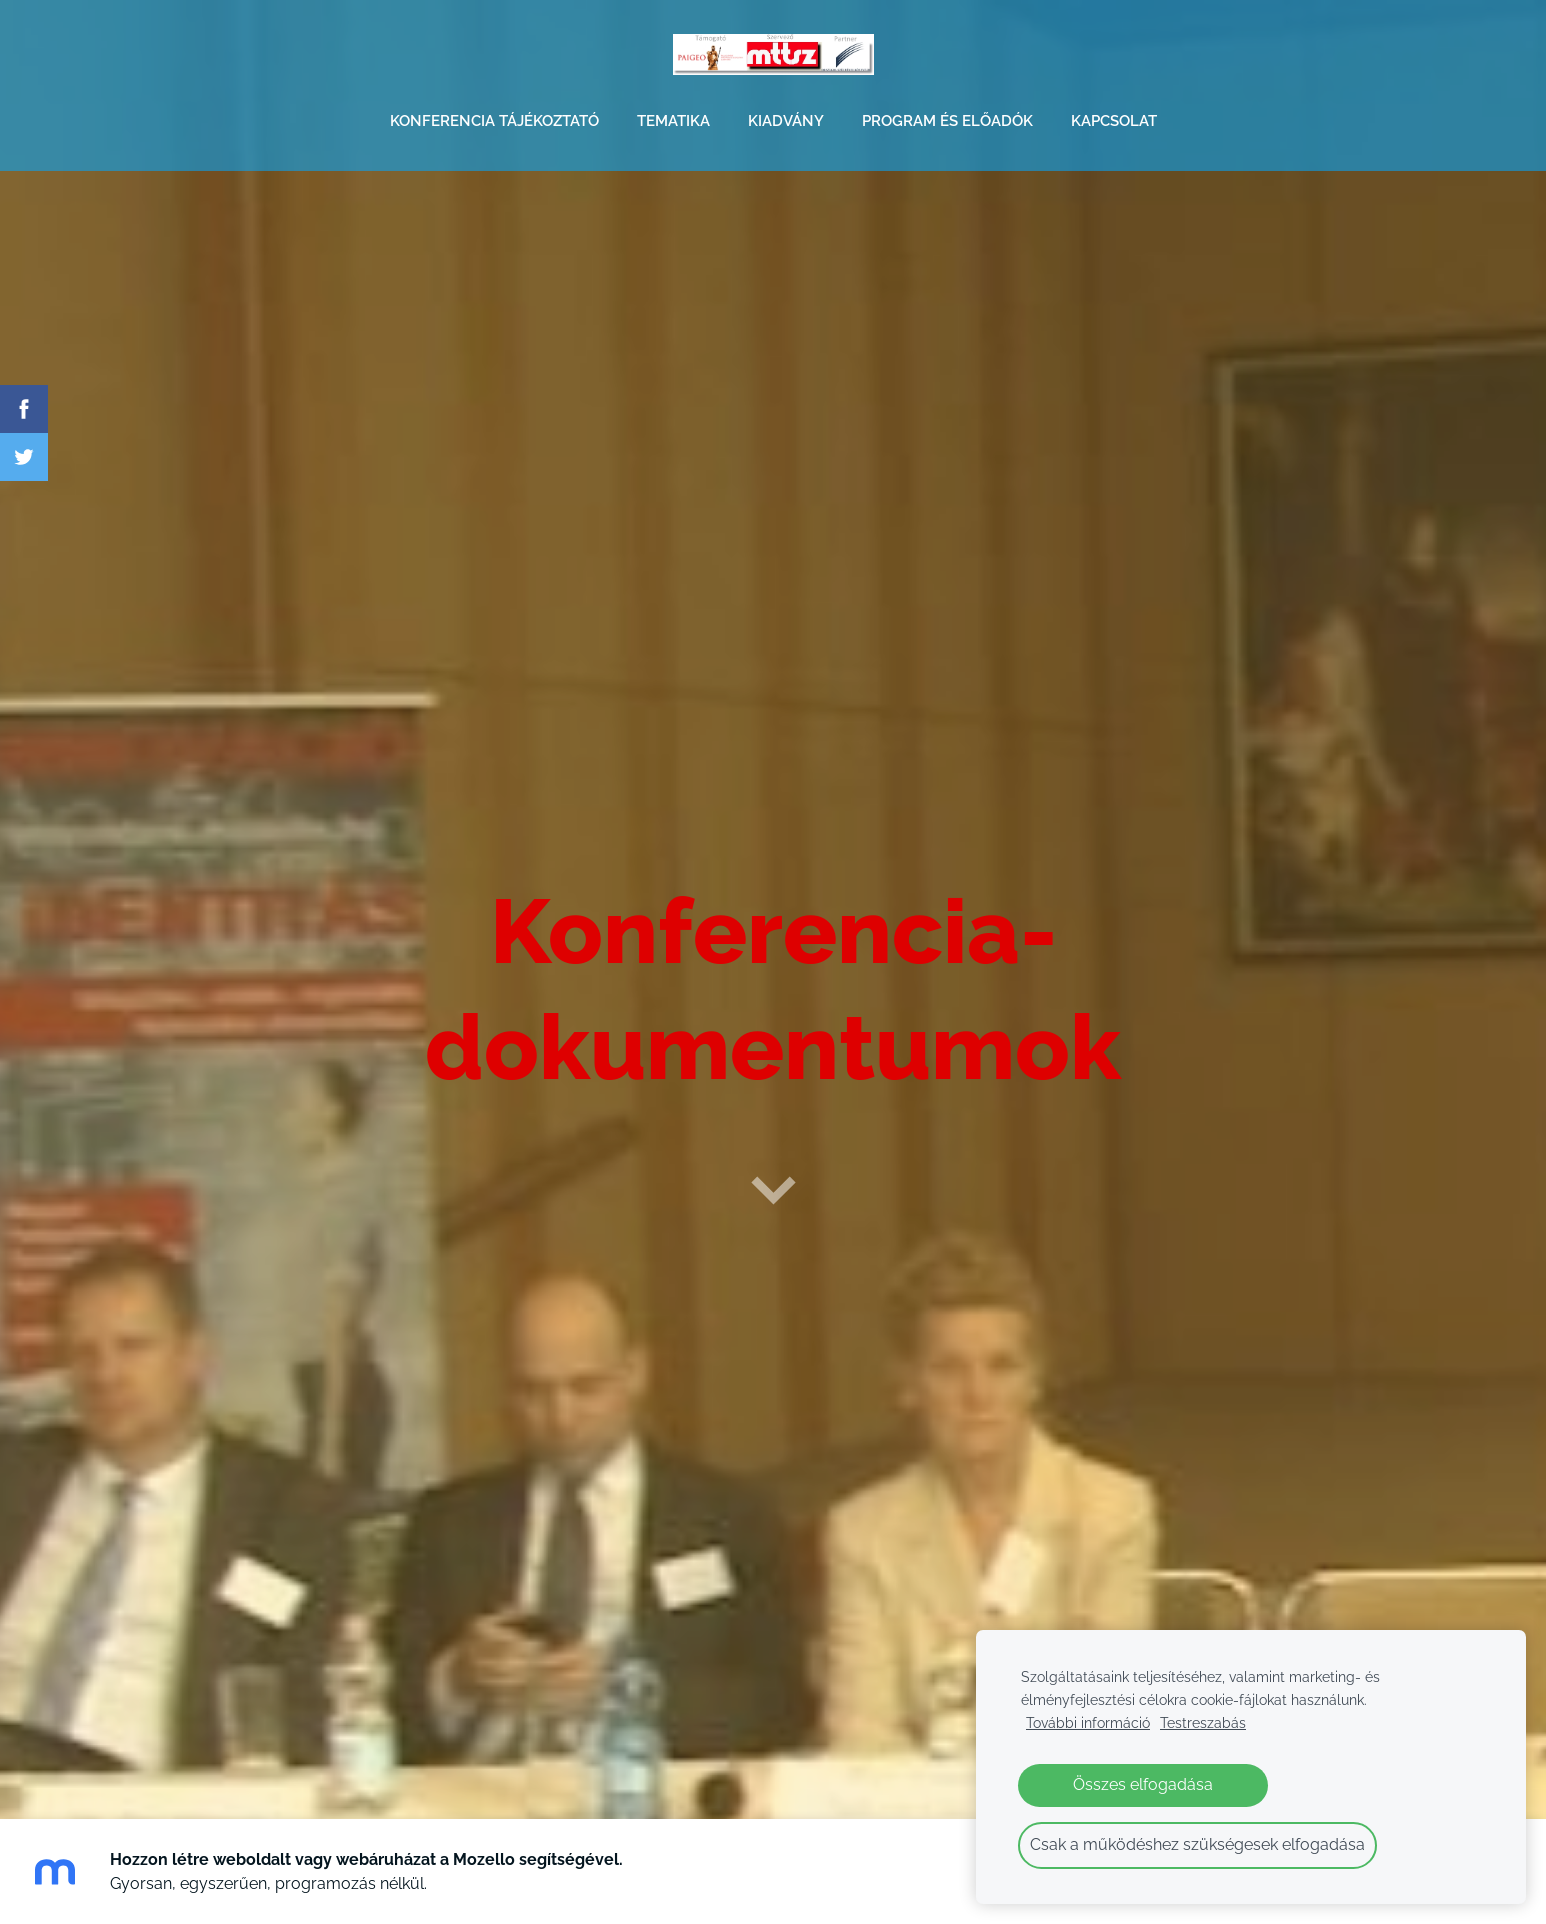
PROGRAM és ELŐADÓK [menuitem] (947, 121)
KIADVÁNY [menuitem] (786, 121)
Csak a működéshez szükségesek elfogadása (1197, 1844)
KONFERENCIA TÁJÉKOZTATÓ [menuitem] (494, 121)
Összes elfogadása (1143, 1784)
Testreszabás (1203, 1722)
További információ (1088, 1722)
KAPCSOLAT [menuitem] (1114, 121)
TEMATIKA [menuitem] (673, 121)
